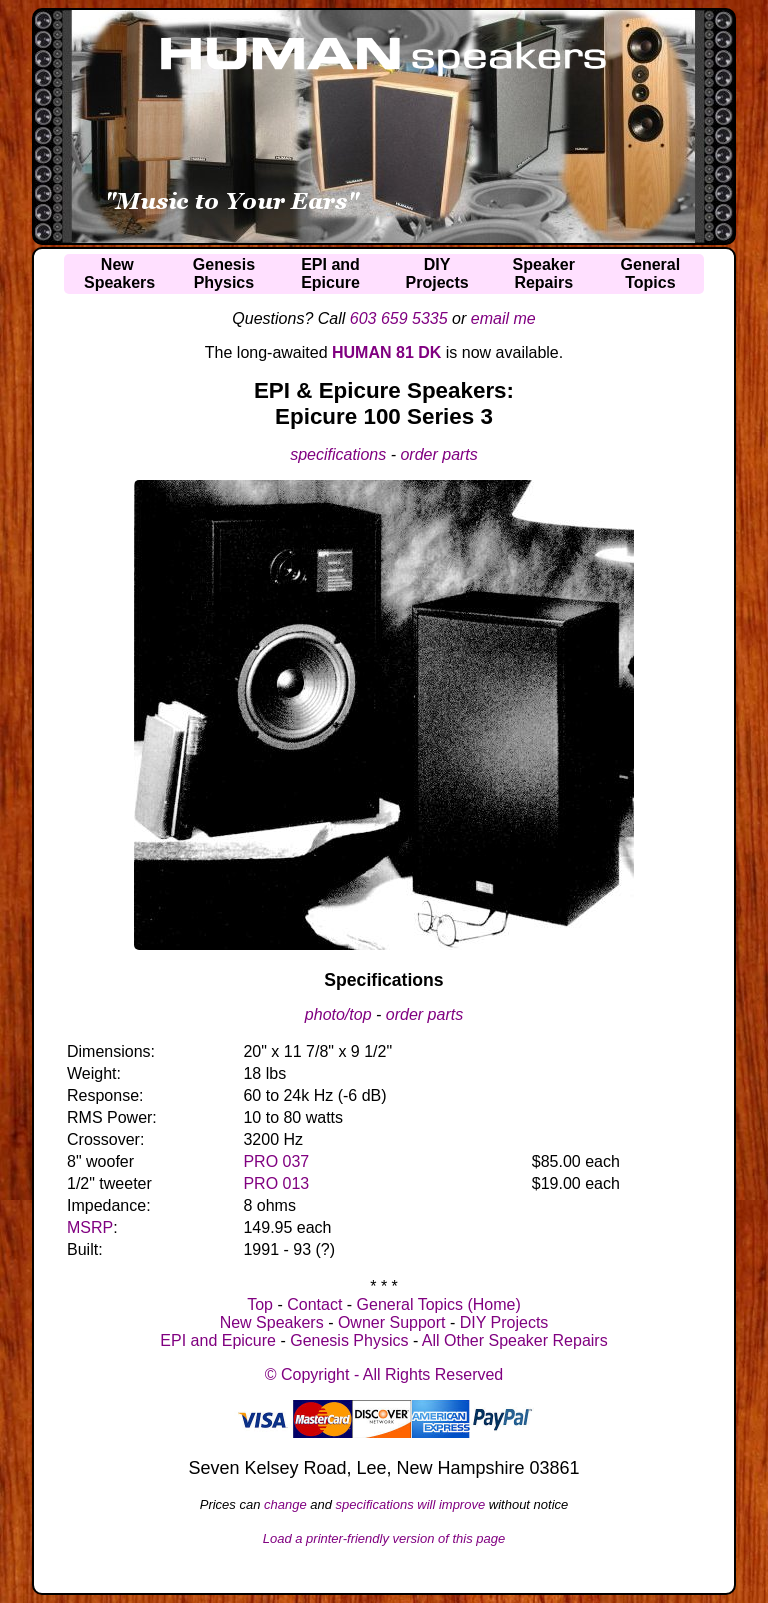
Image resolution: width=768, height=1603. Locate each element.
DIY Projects (504, 1322)
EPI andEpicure (330, 273)
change (285, 1504)
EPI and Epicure (218, 1340)
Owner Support (392, 1322)
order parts (438, 454)
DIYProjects (437, 273)
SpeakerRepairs (544, 273)
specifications (338, 454)
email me (503, 318)
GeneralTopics (651, 273)
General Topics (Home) (439, 1304)
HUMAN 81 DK (386, 352)
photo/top (338, 1014)
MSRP (90, 1227)
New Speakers (272, 1322)
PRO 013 (276, 1183)
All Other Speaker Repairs (515, 1340)
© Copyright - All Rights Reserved (384, 1374)
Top (260, 1304)
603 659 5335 (399, 318)
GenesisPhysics (224, 273)
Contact (314, 1304)
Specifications (383, 980)
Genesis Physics (349, 1340)
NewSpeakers (119, 273)
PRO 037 (276, 1161)
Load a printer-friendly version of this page (384, 1538)
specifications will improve (411, 1504)
